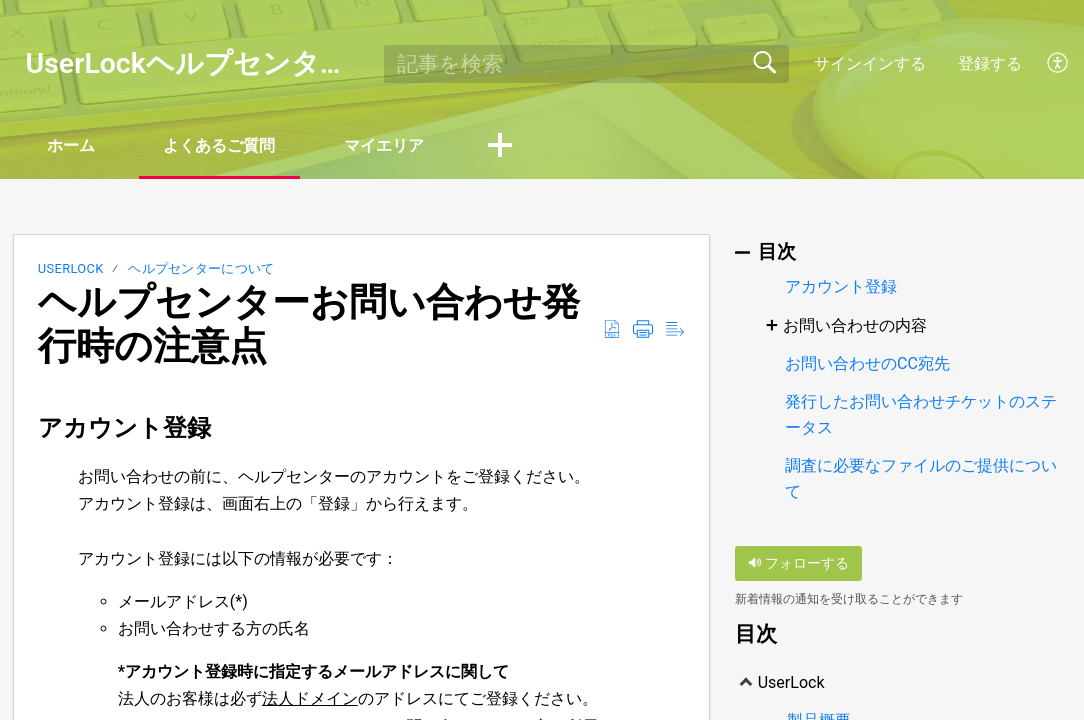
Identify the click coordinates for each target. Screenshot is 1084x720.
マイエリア (388, 145)
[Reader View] (675, 330)
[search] (586, 64)
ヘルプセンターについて (201, 269)
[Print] (643, 330)
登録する (990, 63)
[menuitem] (1058, 64)
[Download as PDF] (612, 330)
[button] (504, 147)
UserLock (71, 269)
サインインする (870, 63)
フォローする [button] (798, 563)
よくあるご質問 (222, 145)
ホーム (72, 145)
